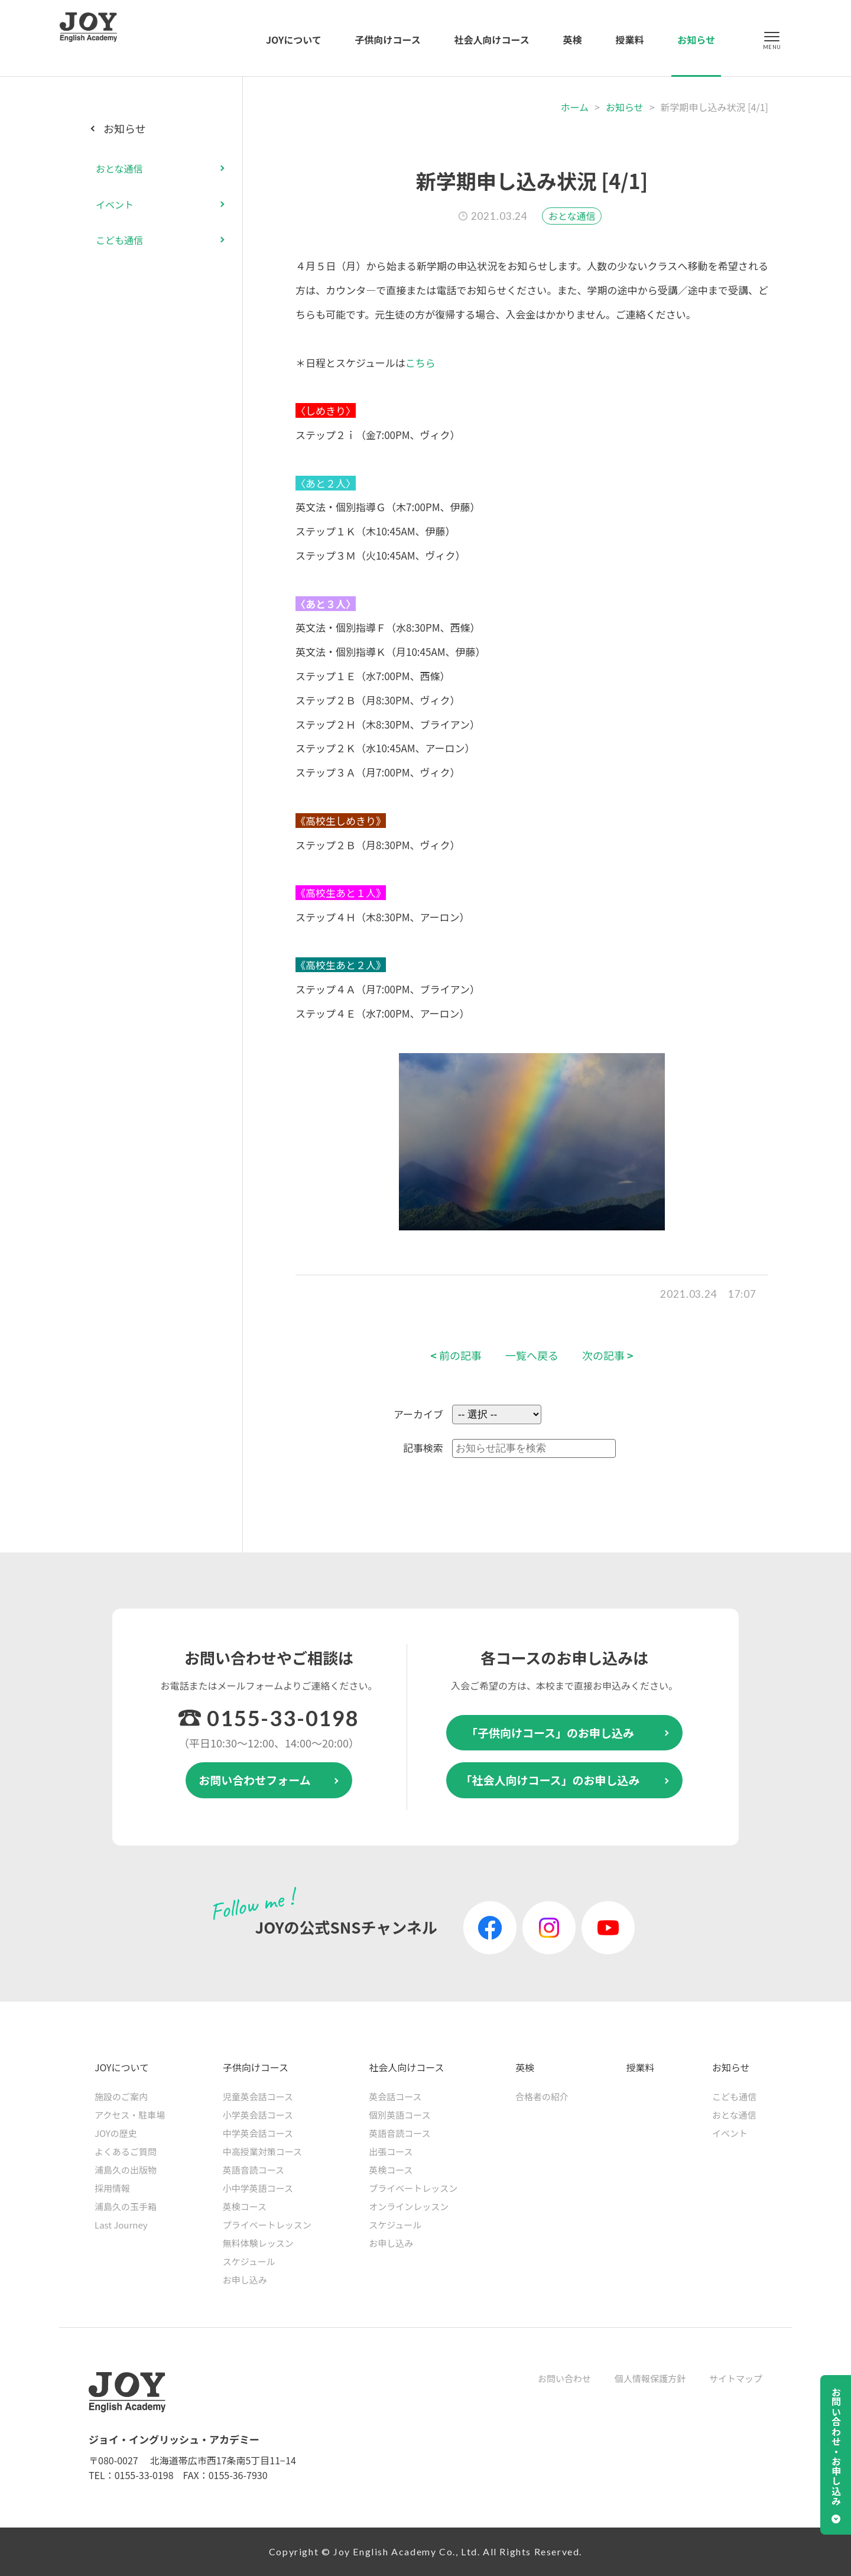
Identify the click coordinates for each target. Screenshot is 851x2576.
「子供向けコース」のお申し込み (550, 1732)
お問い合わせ (564, 2378)
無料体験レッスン (258, 2243)
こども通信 (119, 240)
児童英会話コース (258, 2096)
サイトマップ (735, 2378)
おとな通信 (572, 216)
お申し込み (245, 2279)
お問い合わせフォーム (254, 1780)
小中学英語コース (258, 2188)
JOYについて (293, 40)
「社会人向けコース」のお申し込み (549, 1780)
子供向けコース (388, 40)
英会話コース (395, 2096)
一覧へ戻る (531, 1355)
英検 (572, 40)
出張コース (390, 2151)
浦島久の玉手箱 (126, 2206)
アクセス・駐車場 (130, 2115)
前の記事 (456, 1355)
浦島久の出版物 (126, 2170)
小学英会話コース (258, 2115)
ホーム (575, 107)
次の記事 (608, 1355)
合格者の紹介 (542, 2096)
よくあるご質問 (126, 2151)
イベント (115, 204)
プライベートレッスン (267, 2224)
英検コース (245, 2206)
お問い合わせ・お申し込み (836, 2446)
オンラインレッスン (409, 2206)
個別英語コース (399, 2115)
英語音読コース (253, 2170)
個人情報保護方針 (650, 2378)
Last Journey (121, 2224)
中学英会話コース (258, 2133)
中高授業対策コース (262, 2151)
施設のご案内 (121, 2096)
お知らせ (696, 40)
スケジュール (249, 2261)
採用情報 (112, 2188)
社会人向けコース (492, 40)
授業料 (629, 40)
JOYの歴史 (116, 2133)
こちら (420, 362)
